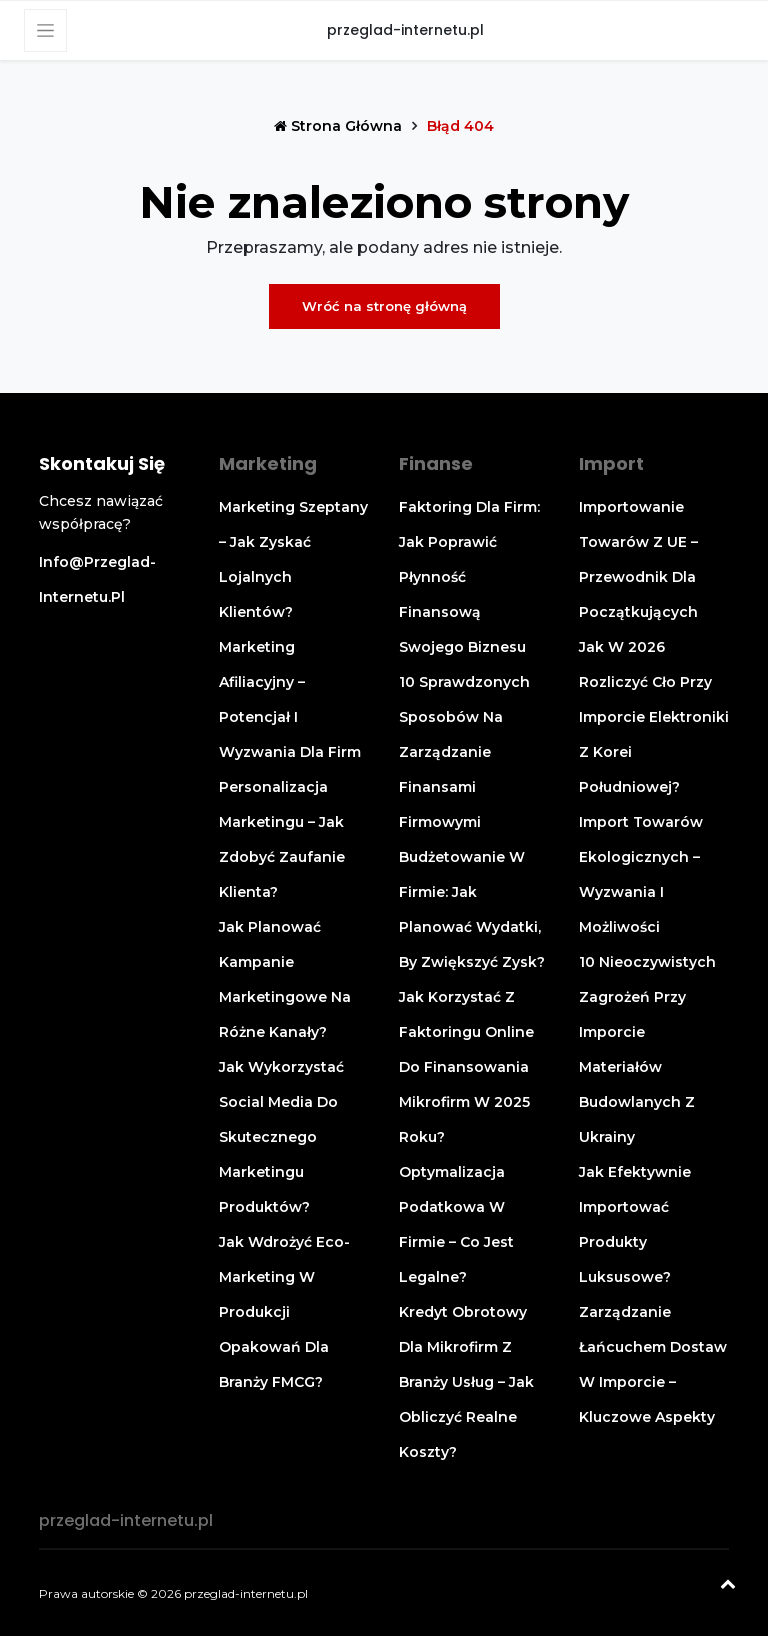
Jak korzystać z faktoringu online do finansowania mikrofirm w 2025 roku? (466, 1067)
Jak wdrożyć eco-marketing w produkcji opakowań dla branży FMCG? (284, 1312)
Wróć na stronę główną (384, 306)
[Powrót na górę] (728, 1586)
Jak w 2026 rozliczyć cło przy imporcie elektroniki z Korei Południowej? (654, 717)
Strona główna (340, 126)
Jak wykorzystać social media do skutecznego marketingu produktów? (281, 1137)
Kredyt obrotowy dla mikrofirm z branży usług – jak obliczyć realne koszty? (466, 1382)
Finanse (436, 463)
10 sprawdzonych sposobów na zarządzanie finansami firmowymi (464, 752)
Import (611, 463)
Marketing (268, 463)
